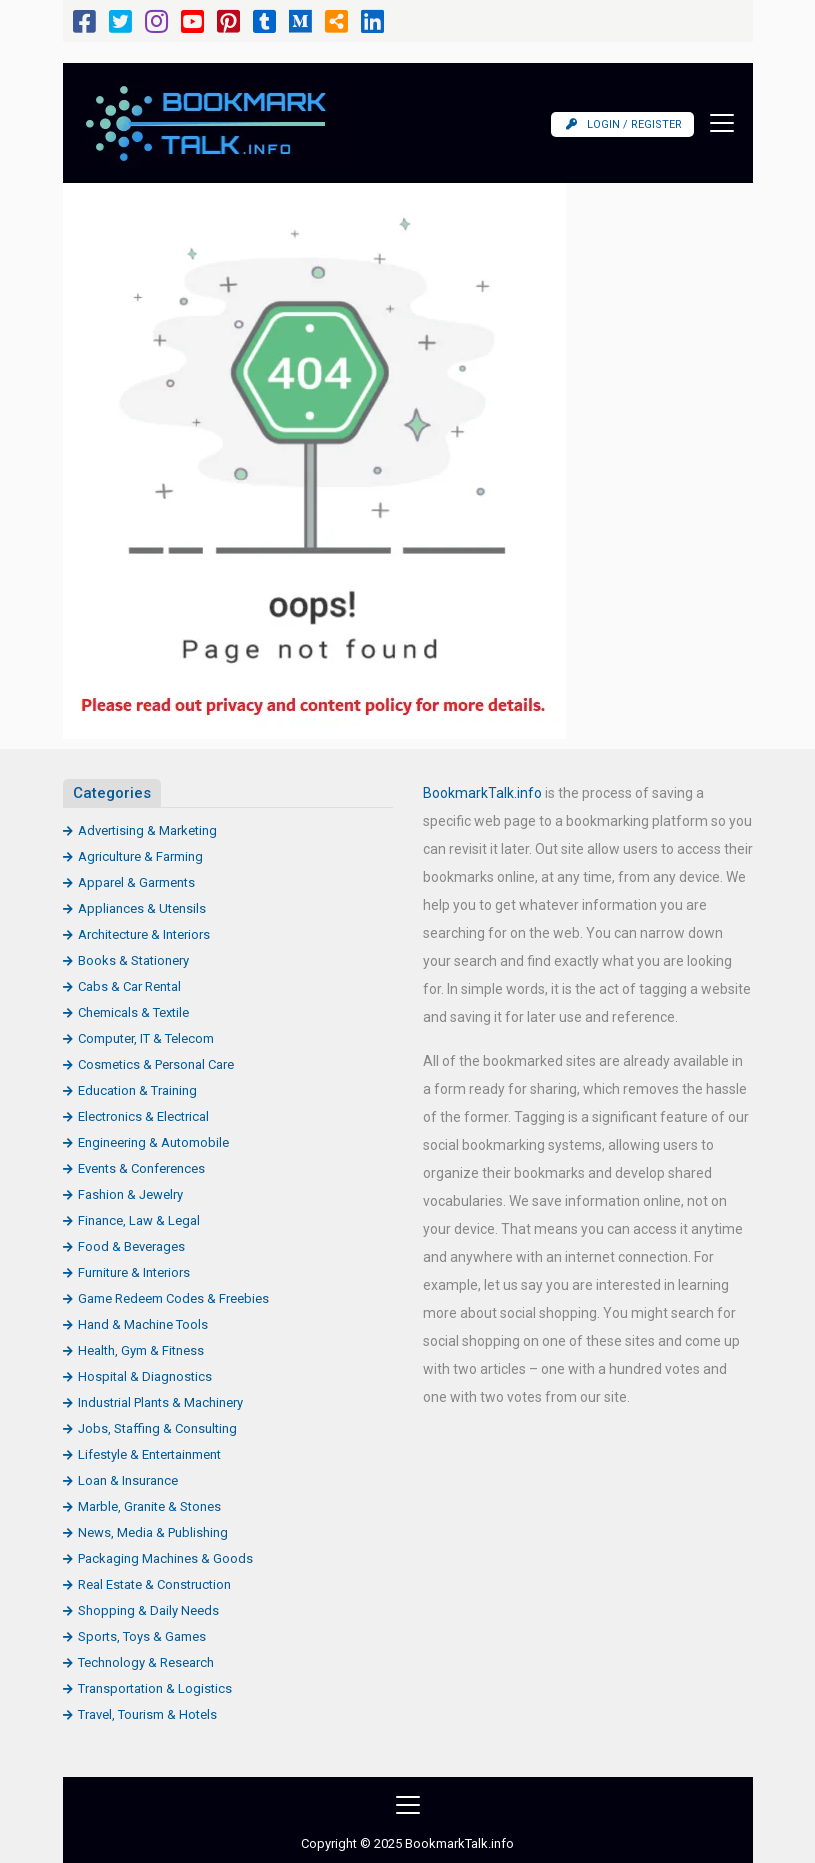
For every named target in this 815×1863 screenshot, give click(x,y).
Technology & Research (146, 1662)
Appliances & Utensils (142, 908)
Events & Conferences (141, 1168)
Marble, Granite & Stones (149, 1506)
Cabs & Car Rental (129, 986)
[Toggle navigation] (716, 123)
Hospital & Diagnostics (145, 1376)
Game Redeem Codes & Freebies (173, 1298)
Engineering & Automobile (153, 1142)
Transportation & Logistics (155, 1688)
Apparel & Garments (136, 882)
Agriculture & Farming (140, 856)
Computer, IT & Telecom (146, 1038)
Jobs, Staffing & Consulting (157, 1428)
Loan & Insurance (128, 1480)
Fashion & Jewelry (130, 1194)
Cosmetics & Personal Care (156, 1064)
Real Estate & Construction (154, 1584)
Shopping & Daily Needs (148, 1610)
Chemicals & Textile (133, 1012)
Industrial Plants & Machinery (160, 1402)
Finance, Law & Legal (139, 1220)
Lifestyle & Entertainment (149, 1454)
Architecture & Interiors (144, 934)
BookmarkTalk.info (482, 793)
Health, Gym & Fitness (141, 1350)
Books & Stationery (133, 960)
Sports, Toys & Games (142, 1636)
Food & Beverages (131, 1246)
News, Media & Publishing (153, 1532)
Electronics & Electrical (143, 1116)
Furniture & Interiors (134, 1272)
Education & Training (137, 1090)
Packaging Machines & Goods (165, 1558)
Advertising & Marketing (147, 830)
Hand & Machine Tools (143, 1324)
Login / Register (624, 124)
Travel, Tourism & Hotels (147, 1714)
